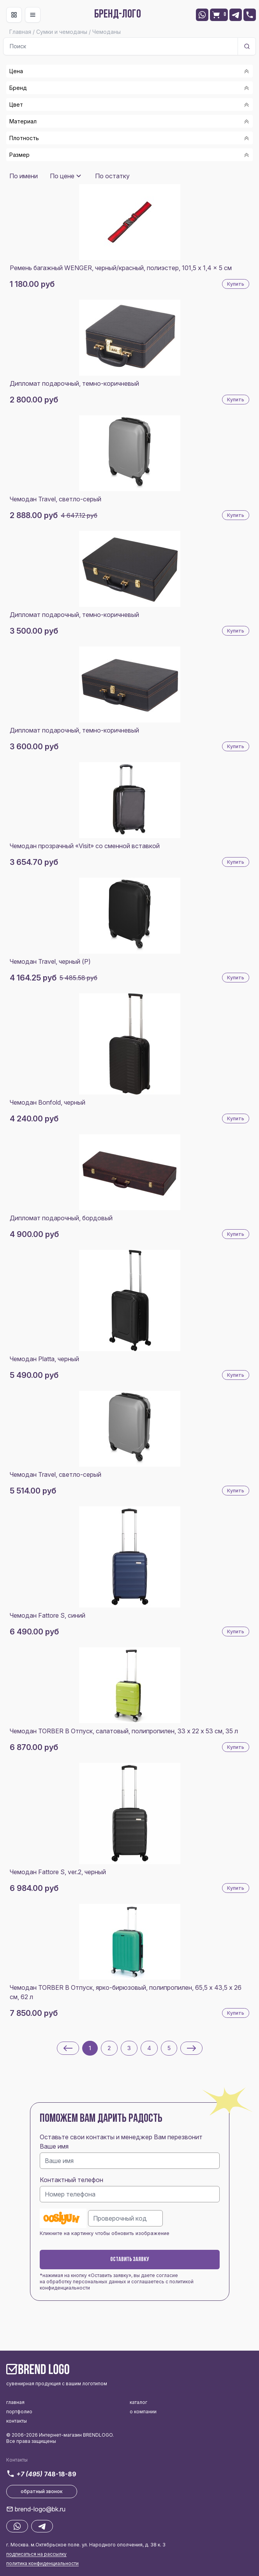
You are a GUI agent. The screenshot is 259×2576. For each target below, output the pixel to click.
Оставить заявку (129, 2259)
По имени (23, 176)
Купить (235, 284)
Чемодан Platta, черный (44, 1359)
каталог (138, 2402)
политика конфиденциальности (42, 2563)
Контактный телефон (71, 2180)
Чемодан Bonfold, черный (47, 1102)
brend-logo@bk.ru (40, 2509)
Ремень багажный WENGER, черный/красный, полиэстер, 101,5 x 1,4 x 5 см (121, 268)
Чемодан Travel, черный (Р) (50, 961)
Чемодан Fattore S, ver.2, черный (58, 1872)
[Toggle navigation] (14, 15)
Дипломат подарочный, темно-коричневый (74, 383)
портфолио (19, 2411)
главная (15, 2402)
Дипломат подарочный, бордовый (61, 1218)
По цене (62, 176)
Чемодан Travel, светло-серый (55, 499)
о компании (143, 2411)
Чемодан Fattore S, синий (47, 1615)
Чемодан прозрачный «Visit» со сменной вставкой (85, 846)
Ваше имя (54, 2146)
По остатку (112, 176)
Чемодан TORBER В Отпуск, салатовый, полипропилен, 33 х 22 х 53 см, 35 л (124, 1731)
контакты (16, 2421)
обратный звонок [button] (42, 2491)
